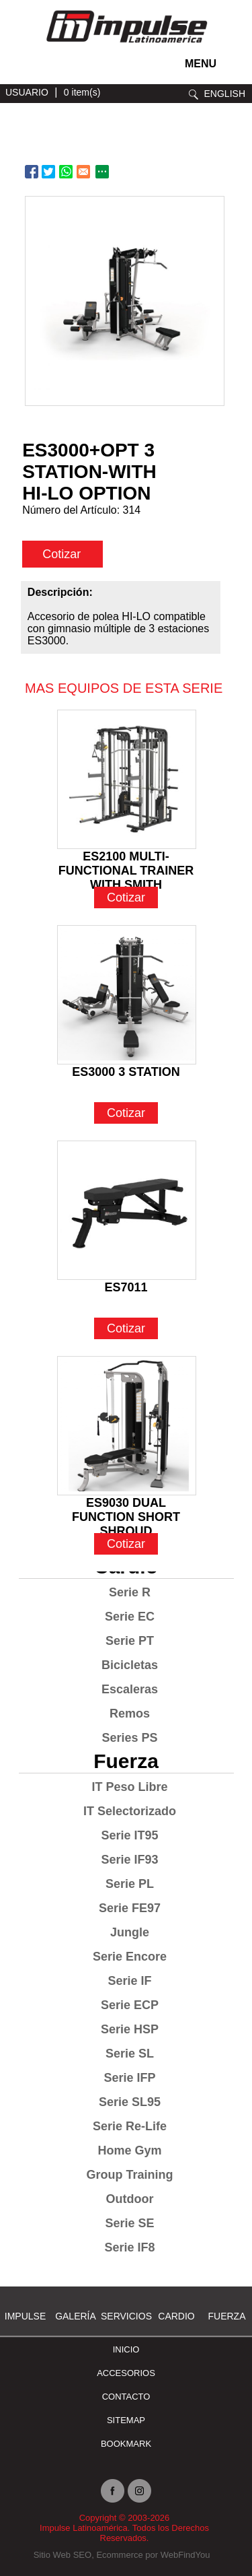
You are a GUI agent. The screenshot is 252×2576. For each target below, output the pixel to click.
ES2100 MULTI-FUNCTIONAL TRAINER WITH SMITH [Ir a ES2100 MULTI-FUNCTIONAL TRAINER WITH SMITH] (126, 858)
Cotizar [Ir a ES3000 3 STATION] (126, 1113)
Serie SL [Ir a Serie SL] (130, 2053)
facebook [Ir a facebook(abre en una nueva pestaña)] (37, 68)
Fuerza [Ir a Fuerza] (126, 1761)
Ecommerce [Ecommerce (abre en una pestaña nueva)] (119, 2555)
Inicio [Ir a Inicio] (126, 2349)
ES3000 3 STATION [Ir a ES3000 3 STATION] (125, 1072)
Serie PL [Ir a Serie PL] (130, 1884)
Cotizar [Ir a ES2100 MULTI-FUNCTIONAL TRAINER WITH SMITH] (126, 897)
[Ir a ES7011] (126, 1210)
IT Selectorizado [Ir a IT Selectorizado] (129, 1811)
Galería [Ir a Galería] (75, 2316)
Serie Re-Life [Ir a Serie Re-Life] (130, 2126)
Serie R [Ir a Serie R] (130, 1592)
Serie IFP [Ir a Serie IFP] (129, 2077)
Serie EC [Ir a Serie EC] (130, 1616)
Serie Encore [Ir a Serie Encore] (130, 1956)
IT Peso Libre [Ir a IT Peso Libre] (129, 1787)
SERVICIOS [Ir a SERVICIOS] (126, 2316)
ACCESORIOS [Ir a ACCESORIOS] (126, 2373)
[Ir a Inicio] (126, 44)
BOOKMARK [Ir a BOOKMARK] (126, 2444)
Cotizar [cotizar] (61, 554)
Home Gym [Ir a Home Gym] (129, 2150)
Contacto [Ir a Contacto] (126, 2397)
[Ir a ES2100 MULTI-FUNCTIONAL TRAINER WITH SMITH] (126, 779)
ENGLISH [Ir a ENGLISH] (224, 93)
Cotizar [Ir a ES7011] (126, 1328)
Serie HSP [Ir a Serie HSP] (130, 2029)
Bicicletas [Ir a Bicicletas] (129, 1665)
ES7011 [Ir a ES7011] (125, 1287)
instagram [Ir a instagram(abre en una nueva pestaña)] (17, 68)
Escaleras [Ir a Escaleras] (129, 1689)
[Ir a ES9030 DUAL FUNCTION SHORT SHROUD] (126, 1425)
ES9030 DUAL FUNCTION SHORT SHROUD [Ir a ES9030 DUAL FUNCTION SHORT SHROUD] (126, 1504)
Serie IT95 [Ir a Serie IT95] (129, 1835)
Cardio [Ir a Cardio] (176, 2316)
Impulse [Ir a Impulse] (25, 2316)
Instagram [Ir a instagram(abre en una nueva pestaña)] (139, 2491)
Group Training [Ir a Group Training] (130, 2174)
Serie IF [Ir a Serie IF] (129, 1981)
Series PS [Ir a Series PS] (129, 1737)
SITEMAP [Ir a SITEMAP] (126, 2420)
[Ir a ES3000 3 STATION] (126, 994)
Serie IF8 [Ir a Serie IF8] (129, 2247)
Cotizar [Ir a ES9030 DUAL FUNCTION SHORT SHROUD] (126, 1544)
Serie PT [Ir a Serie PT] (130, 1641)
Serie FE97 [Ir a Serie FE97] (130, 1908)
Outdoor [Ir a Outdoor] (130, 2199)
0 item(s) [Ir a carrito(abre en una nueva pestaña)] (82, 92)
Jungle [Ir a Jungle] (129, 1932)
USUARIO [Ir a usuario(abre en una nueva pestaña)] (26, 92)
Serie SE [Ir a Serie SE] (129, 2223)
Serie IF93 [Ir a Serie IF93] (129, 1859)
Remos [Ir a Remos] (130, 1713)
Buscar (193, 95)
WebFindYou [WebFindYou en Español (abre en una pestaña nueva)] (185, 2555)
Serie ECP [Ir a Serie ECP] (130, 2005)
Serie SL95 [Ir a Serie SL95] (130, 2102)
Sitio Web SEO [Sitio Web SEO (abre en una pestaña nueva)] (62, 2555)
